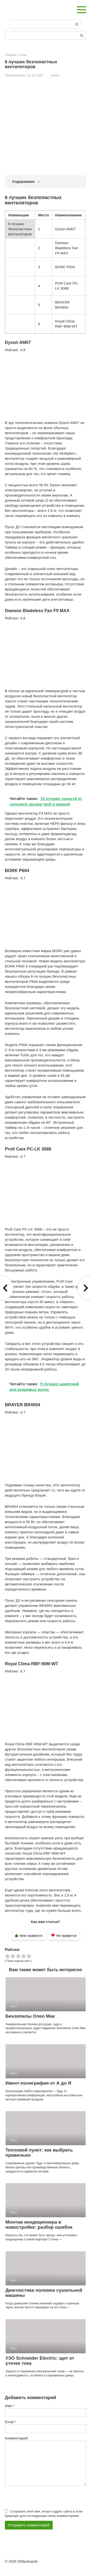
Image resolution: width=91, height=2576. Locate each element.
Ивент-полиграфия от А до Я (38, 2083)
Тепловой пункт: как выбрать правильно (39, 2152)
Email (11, 2422)
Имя (9, 2406)
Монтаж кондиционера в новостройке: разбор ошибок (39, 2224)
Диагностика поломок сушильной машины (44, 2293)
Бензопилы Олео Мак (30, 2016)
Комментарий (16, 2438)
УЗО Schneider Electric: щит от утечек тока (40, 2360)
